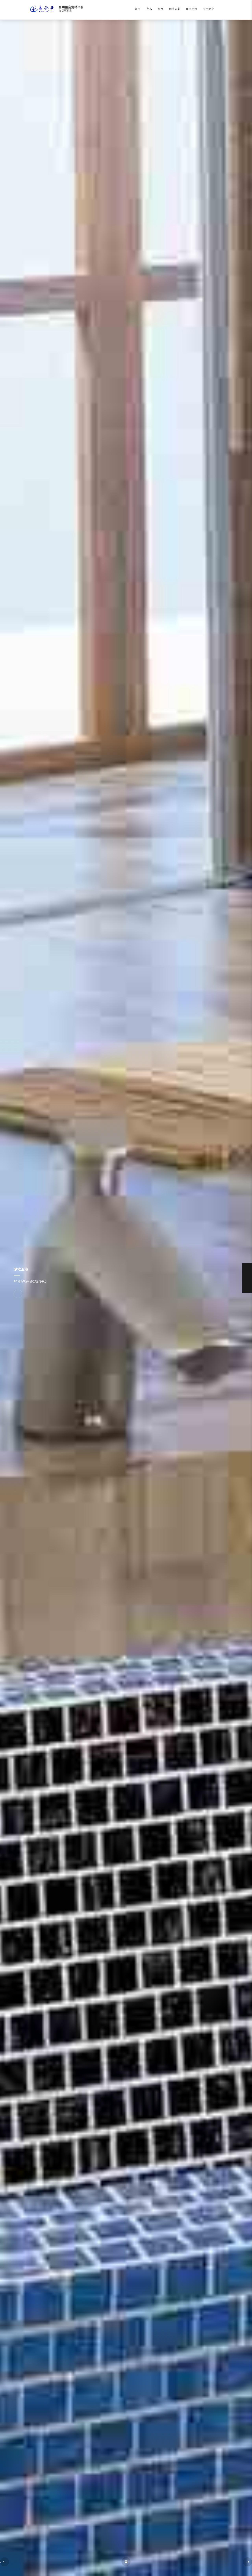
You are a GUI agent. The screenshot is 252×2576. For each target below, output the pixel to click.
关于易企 (208, 8)
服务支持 (191, 8)
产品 (149, 8)
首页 (137, 8)
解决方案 (174, 8)
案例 (160, 8)
